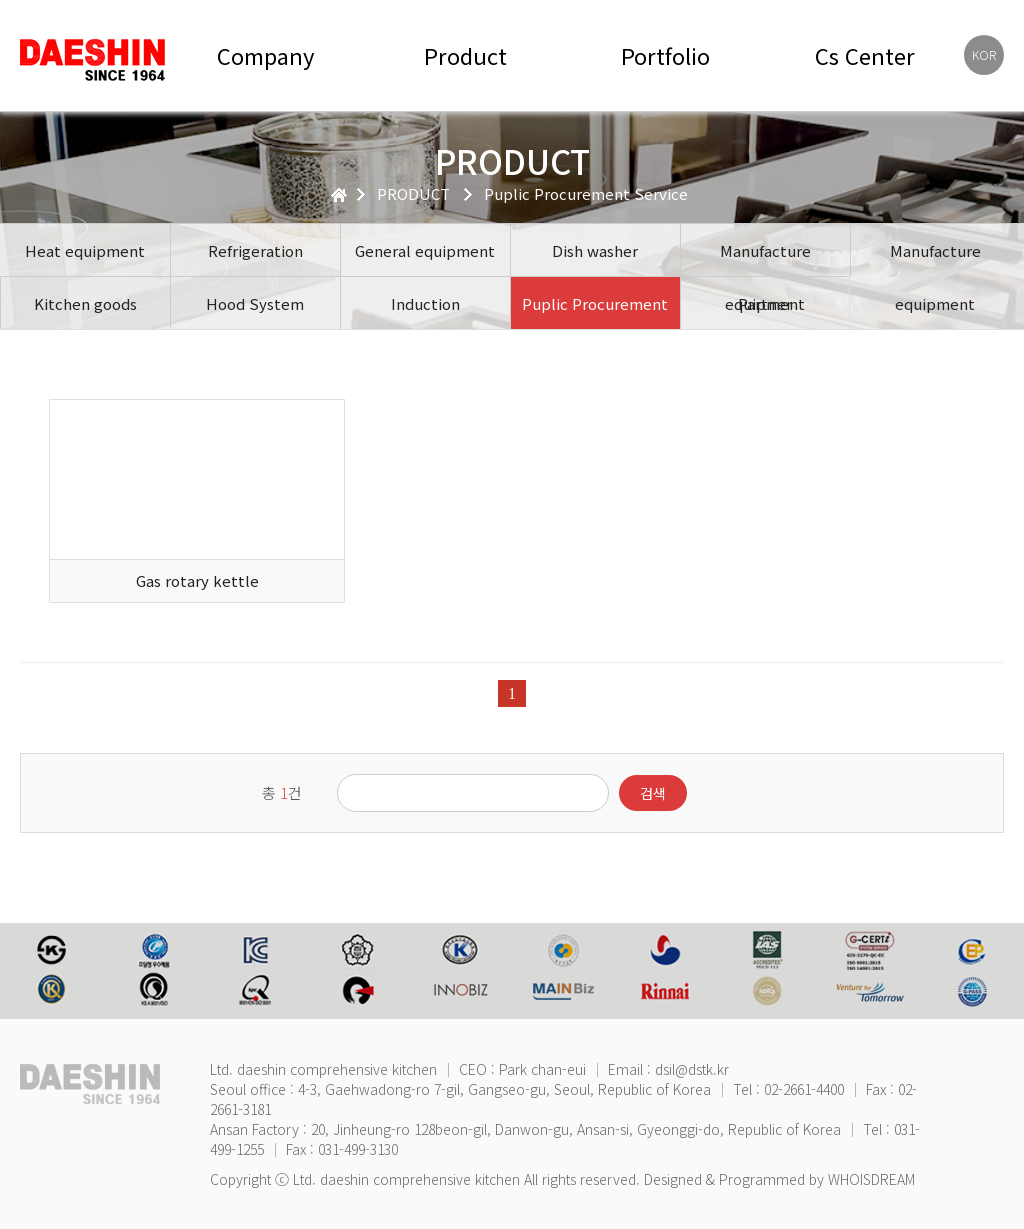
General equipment (425, 250)
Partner (765, 303)
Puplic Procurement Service (595, 311)
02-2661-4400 (804, 1089)
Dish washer (595, 250)
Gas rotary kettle (197, 580)
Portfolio (665, 55)
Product (465, 55)
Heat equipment (85, 250)
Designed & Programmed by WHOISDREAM (779, 1179)
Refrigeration (255, 250)
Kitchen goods (85, 303)
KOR (984, 54)
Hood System (255, 303)
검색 (653, 793)
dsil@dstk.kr (692, 1069)
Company (265, 55)
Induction (425, 303)
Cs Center (865, 55)
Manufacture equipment (765, 258)
